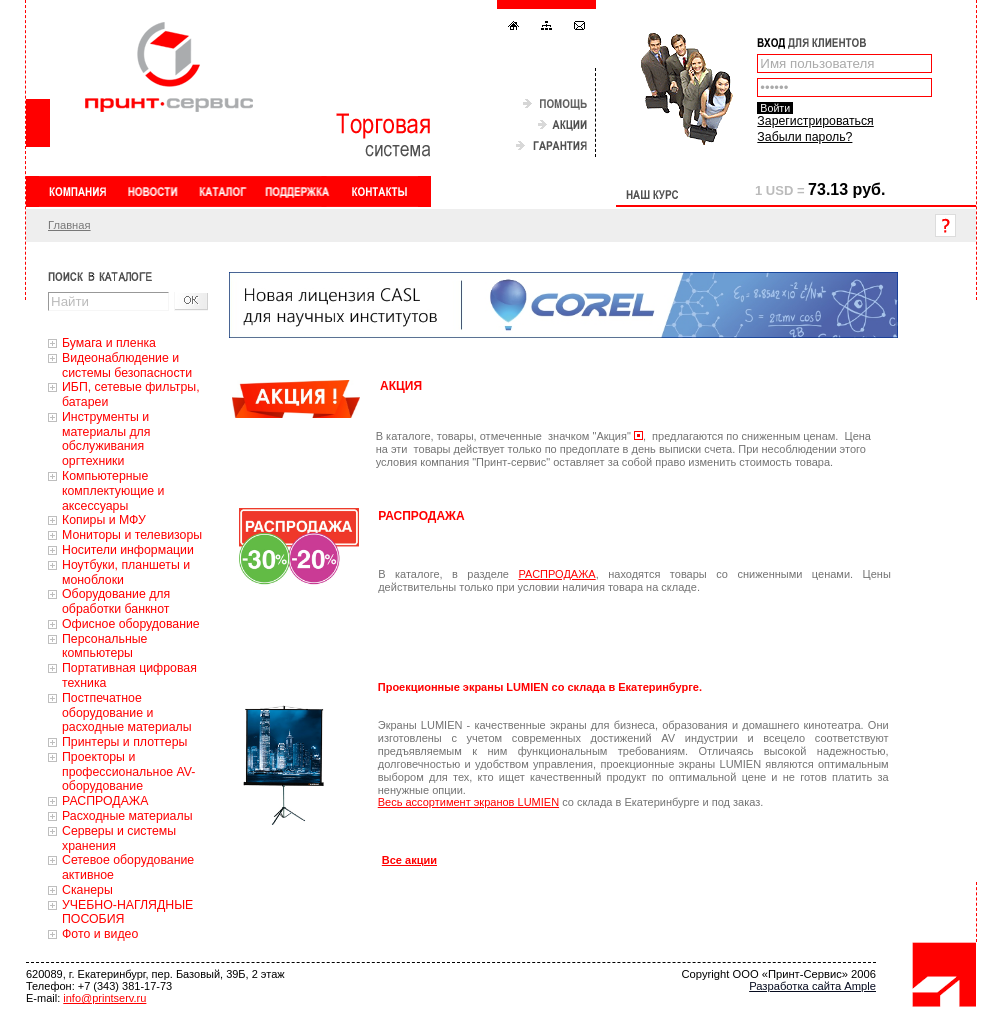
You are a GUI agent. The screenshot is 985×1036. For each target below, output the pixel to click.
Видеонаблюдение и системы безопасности (127, 365)
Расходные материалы (127, 816)
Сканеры (87, 890)
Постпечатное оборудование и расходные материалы (127, 713)
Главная (69, 225)
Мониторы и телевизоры (132, 535)
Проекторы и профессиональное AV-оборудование (128, 772)
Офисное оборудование (131, 624)
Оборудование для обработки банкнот (116, 601)
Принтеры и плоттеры (124, 742)
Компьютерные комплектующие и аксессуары (113, 491)
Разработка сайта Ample (812, 986)
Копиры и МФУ (104, 520)
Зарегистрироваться (815, 121)
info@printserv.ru (104, 998)
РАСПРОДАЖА (105, 801)
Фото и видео (100, 934)
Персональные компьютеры (104, 646)
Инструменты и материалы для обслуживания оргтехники (106, 439)
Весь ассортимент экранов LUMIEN (468, 802)
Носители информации (128, 550)
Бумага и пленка (109, 343)
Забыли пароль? (804, 137)
